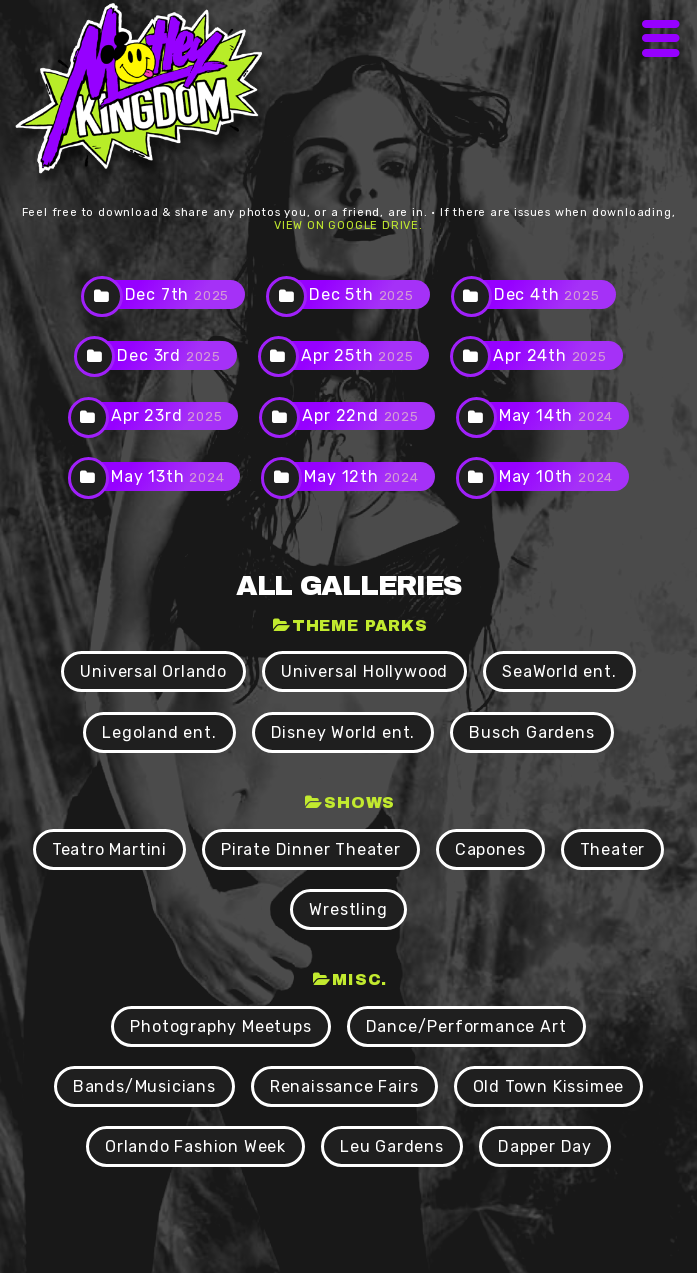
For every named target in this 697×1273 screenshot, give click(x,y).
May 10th (556, 476)
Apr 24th (549, 355)
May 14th (556, 415)
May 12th (361, 476)
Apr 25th (357, 355)
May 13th (167, 476)
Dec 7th (177, 294)
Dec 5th (361, 294)
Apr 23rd (166, 415)
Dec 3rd (169, 355)
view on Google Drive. (348, 225)
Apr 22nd (360, 415)
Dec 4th (547, 294)
